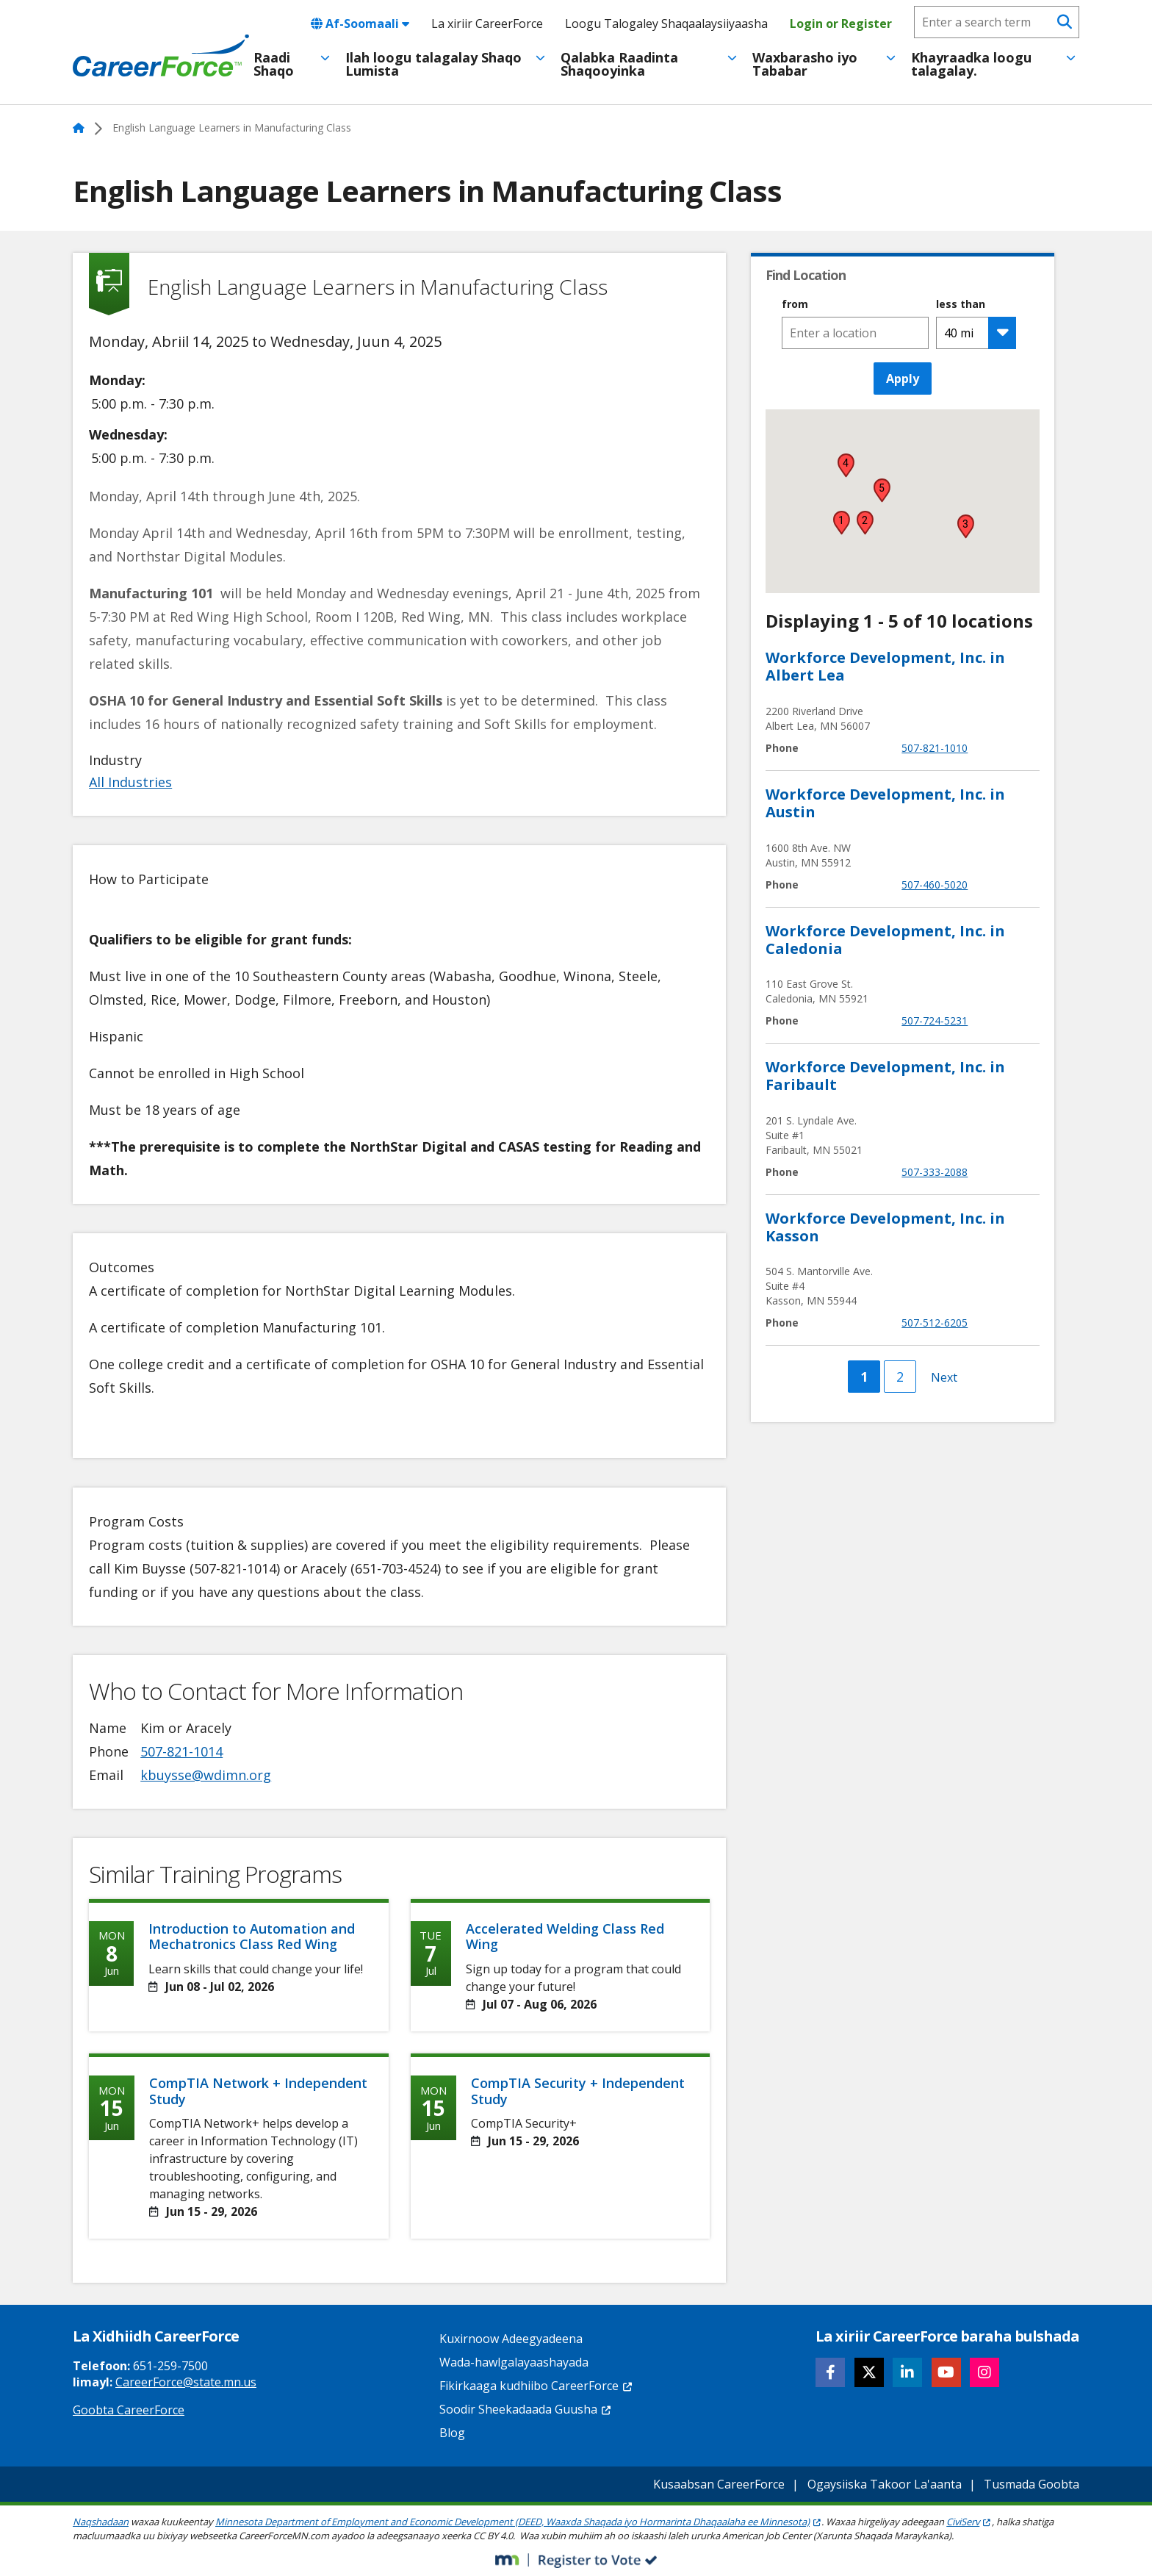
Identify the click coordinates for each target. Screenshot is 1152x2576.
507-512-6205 (934, 1323)
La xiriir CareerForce (487, 23)
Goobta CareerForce (128, 2410)
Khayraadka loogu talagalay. (971, 64)
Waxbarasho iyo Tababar (804, 64)
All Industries (130, 782)
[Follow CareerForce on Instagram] (984, 2372)
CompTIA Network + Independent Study (258, 2091)
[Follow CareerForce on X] (869, 2372)
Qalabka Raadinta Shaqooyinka (619, 64)
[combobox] (855, 333)
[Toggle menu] (325, 58)
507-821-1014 (181, 1751)
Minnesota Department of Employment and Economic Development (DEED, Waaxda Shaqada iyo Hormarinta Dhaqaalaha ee (518, 2521)
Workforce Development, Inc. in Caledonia (885, 939)
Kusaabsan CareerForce (719, 2484)
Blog (452, 2433)
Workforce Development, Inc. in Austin (885, 803)
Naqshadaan (101, 2521)
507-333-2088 (934, 1172)
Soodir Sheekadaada (525, 2409)
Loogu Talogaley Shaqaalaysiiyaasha (666, 23)
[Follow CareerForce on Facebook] (830, 2372)
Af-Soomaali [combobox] (360, 23)
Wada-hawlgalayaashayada (513, 2362)
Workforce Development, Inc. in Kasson (885, 1227)
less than (960, 304)
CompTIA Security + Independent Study (578, 2091)
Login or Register (841, 23)
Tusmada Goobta (1031, 2484)
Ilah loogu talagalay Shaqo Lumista (433, 64)
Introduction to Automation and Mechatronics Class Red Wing (251, 1936)
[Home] (161, 56)
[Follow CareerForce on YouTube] (946, 2372)
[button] (841, 523)
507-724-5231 (934, 1020)
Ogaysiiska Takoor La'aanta (884, 2484)
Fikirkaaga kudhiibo (536, 2386)
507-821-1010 (934, 748)
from (795, 304)
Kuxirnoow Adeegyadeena (511, 2339)
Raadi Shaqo (273, 64)
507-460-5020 (934, 884)
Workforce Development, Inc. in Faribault (885, 1075)
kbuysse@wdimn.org (205, 1775)
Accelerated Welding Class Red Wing (565, 1936)
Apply (902, 378)
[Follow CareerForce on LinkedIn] (907, 2372)
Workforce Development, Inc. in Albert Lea (885, 666)
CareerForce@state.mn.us (185, 2382)
